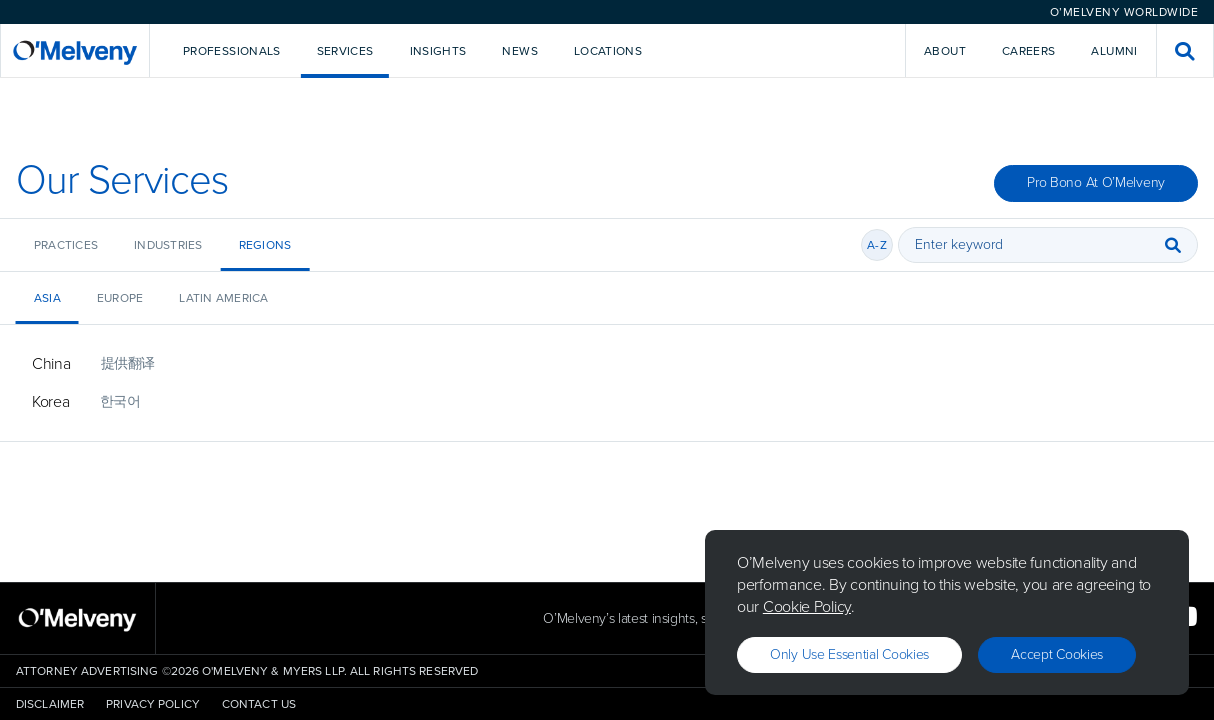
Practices (66, 245)
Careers (1029, 51)
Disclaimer (50, 704)
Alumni (1114, 51)
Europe (120, 298)
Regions (265, 245)
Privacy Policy (153, 704)
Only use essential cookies (849, 654)
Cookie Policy (807, 606)
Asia (47, 298)
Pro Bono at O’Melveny (1096, 182)
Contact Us (259, 704)
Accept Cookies (1057, 654)
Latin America (223, 298)
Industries (168, 245)
